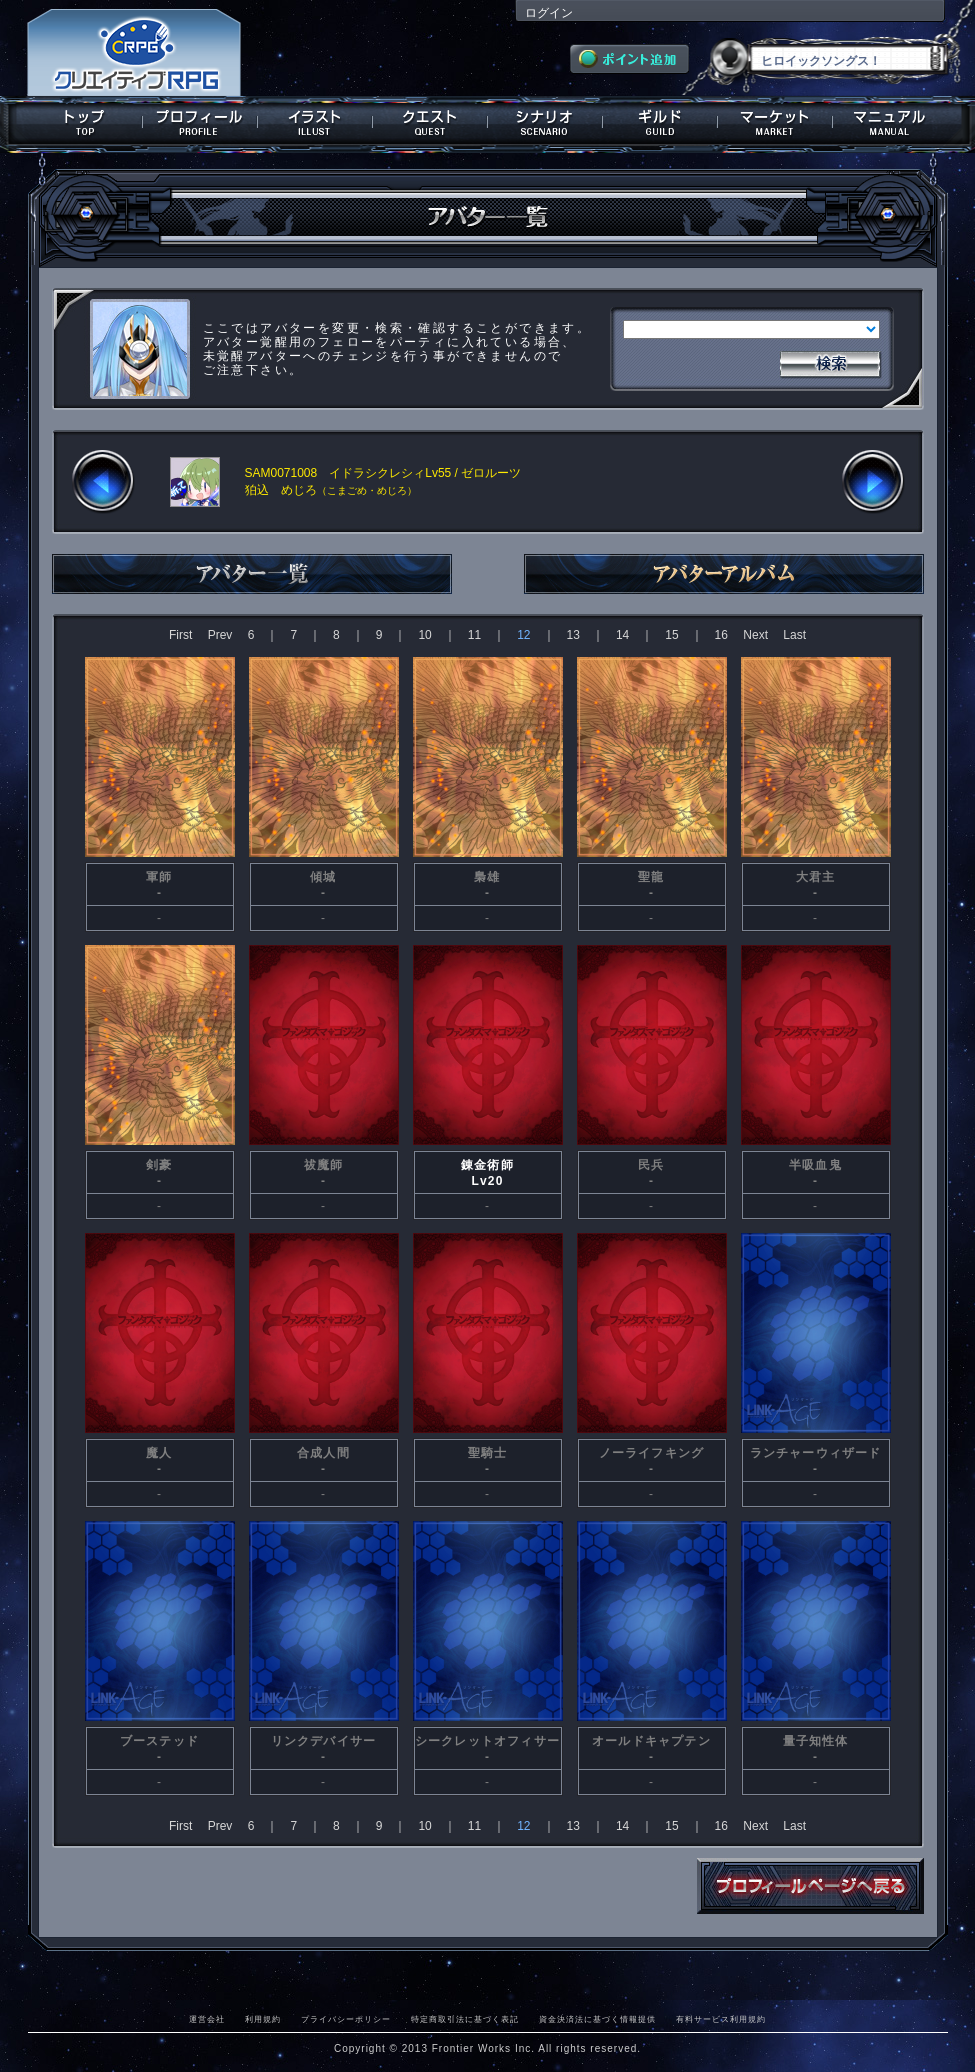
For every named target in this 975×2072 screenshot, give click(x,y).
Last (794, 635)
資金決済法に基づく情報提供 (597, 2019)
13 (573, 635)
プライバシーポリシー (346, 2019)
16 (721, 635)
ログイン (549, 13)
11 (474, 635)
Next (755, 635)
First (180, 635)
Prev (220, 635)
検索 (830, 362)
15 (671, 635)
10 (424, 635)
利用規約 (263, 2019)
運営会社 (207, 2019)
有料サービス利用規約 (721, 2019)
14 (622, 635)
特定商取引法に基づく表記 (465, 2019)
